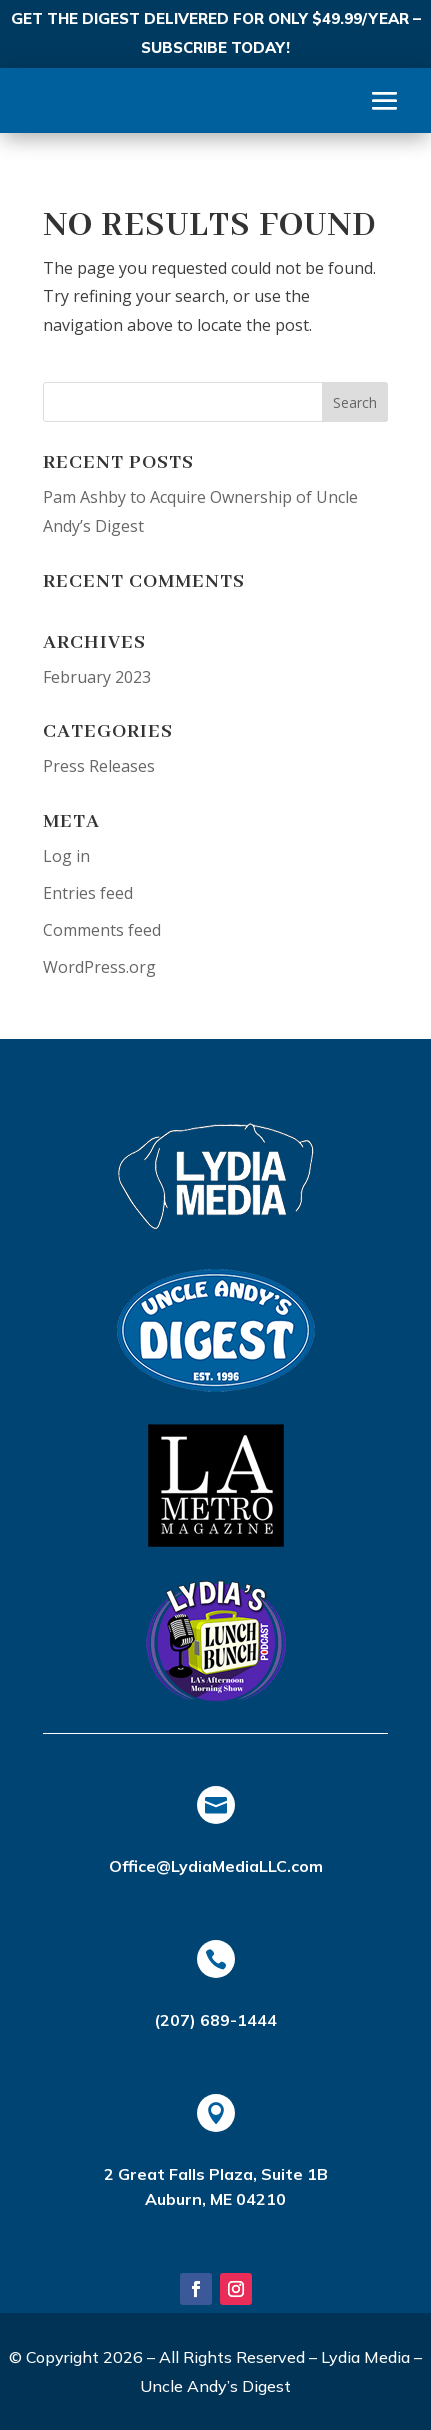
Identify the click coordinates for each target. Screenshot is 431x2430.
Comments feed (102, 930)
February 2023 (97, 677)
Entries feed (88, 893)
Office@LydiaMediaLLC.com (216, 1866)
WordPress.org (99, 967)
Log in (66, 856)
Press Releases (99, 766)
